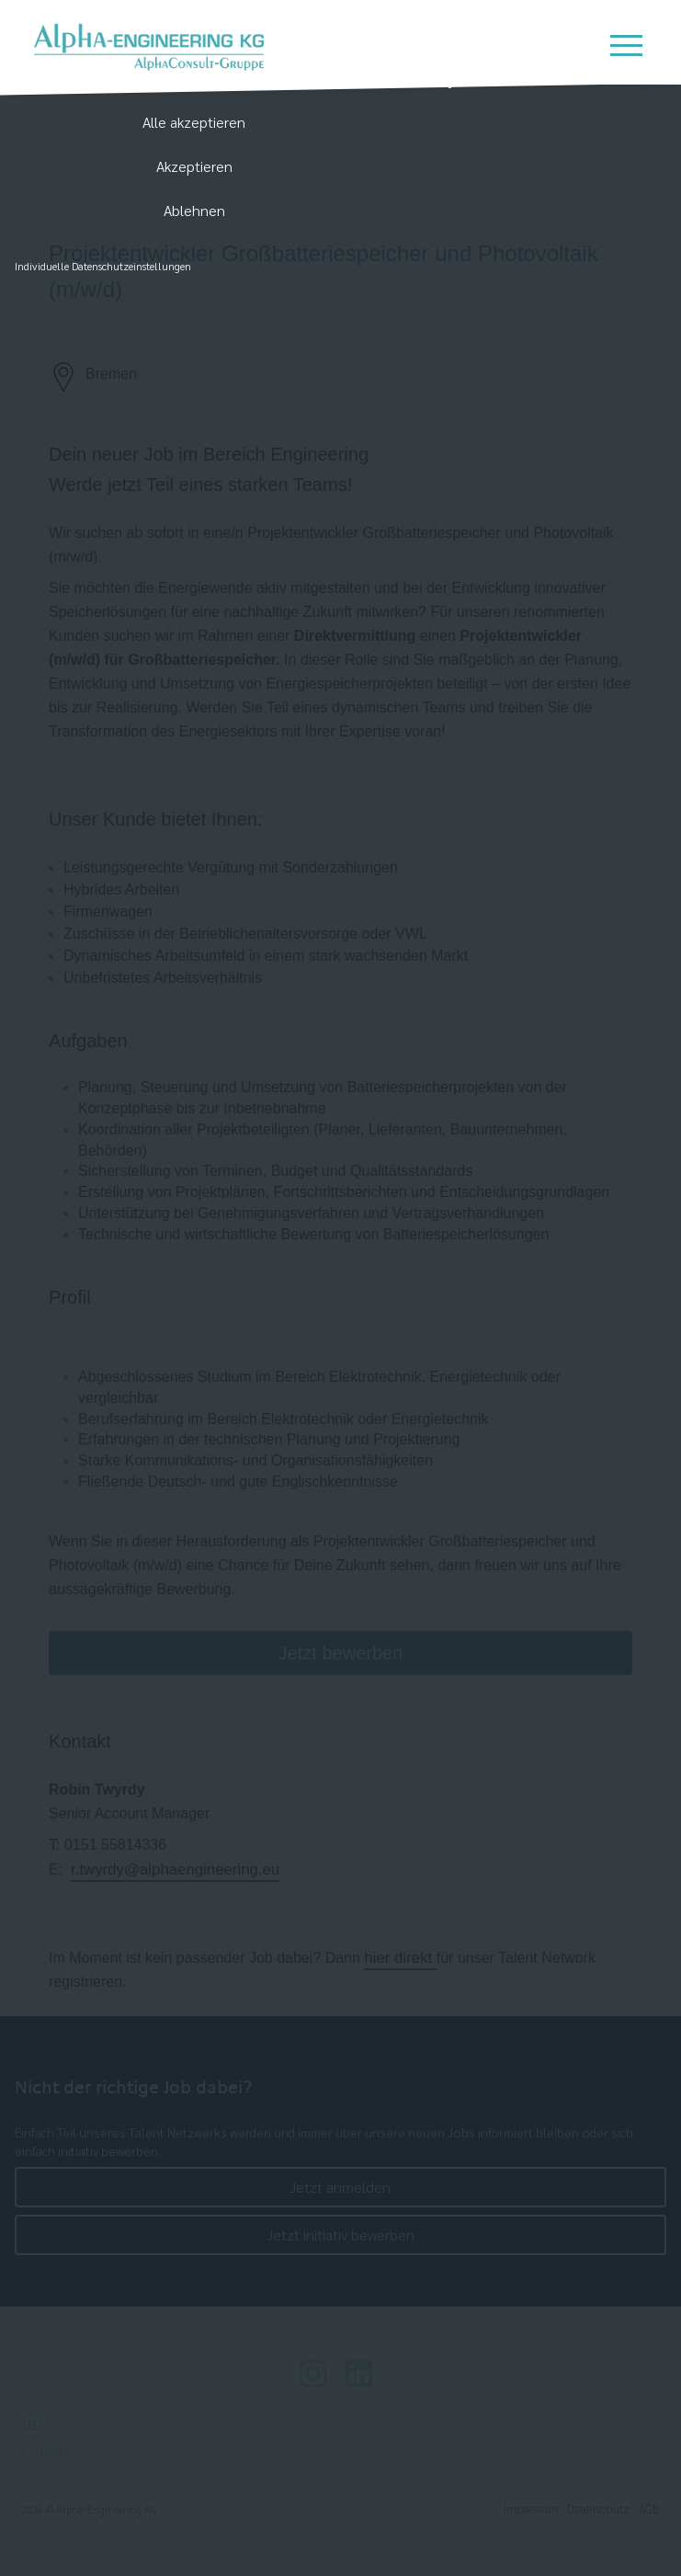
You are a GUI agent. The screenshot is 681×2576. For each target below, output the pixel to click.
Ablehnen (194, 210)
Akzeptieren (194, 166)
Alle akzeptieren (193, 121)
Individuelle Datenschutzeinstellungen (103, 265)
